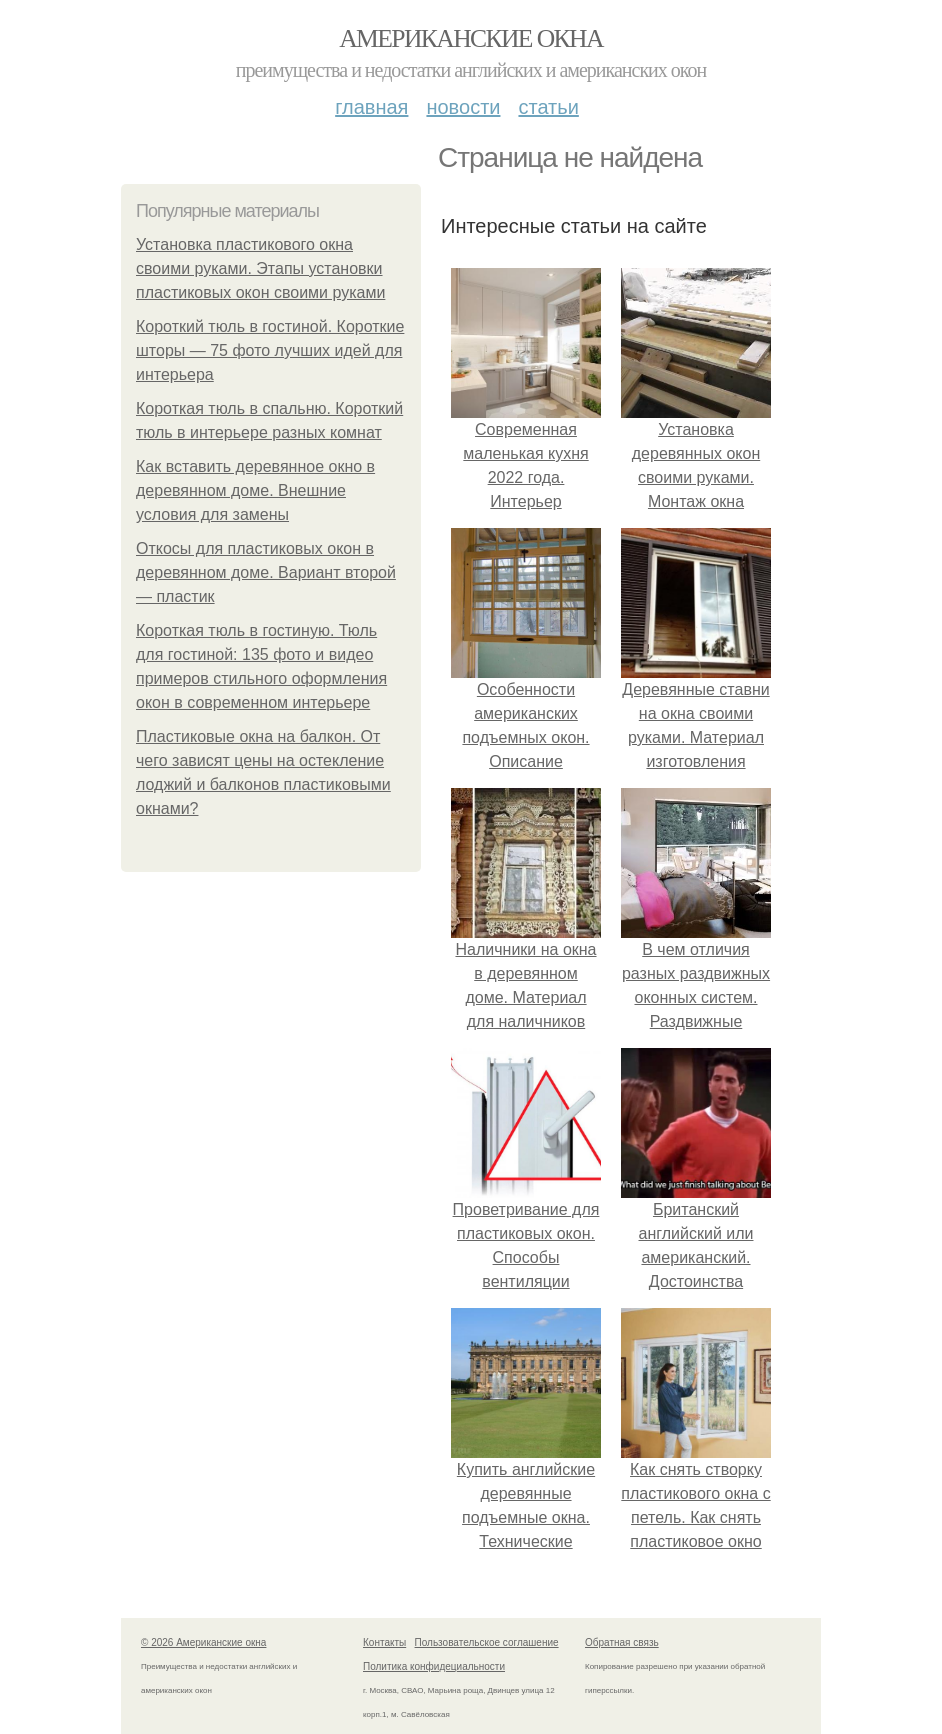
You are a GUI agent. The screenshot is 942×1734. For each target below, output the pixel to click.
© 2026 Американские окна (203, 1642)
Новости (463, 107)
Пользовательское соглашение (487, 1642)
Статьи (548, 107)
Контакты (384, 1642)
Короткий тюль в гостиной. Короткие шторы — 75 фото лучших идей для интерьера (270, 350)
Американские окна (471, 38)
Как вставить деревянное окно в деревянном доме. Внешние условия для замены (255, 490)
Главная (371, 107)
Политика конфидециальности (434, 1666)
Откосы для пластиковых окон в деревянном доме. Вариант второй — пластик (266, 572)
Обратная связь (622, 1642)
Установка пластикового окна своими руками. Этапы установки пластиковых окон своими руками (260, 268)
